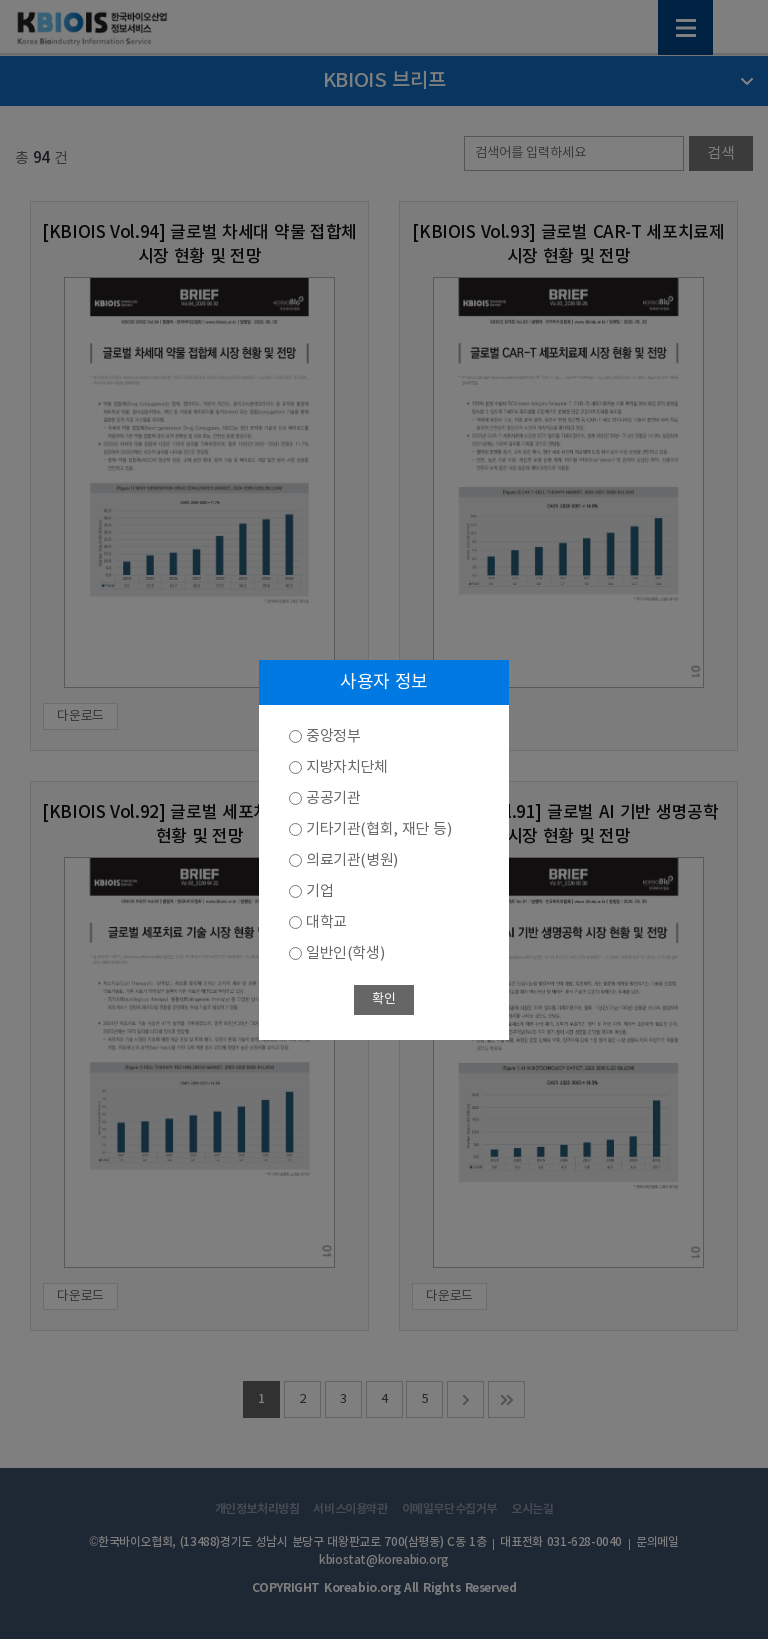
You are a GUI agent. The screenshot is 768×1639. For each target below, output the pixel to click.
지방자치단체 (347, 767)
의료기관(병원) (352, 860)
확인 (383, 999)
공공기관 (333, 798)
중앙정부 (333, 736)
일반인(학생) (345, 953)
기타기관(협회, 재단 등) (378, 829)
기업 (319, 891)
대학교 (326, 922)
